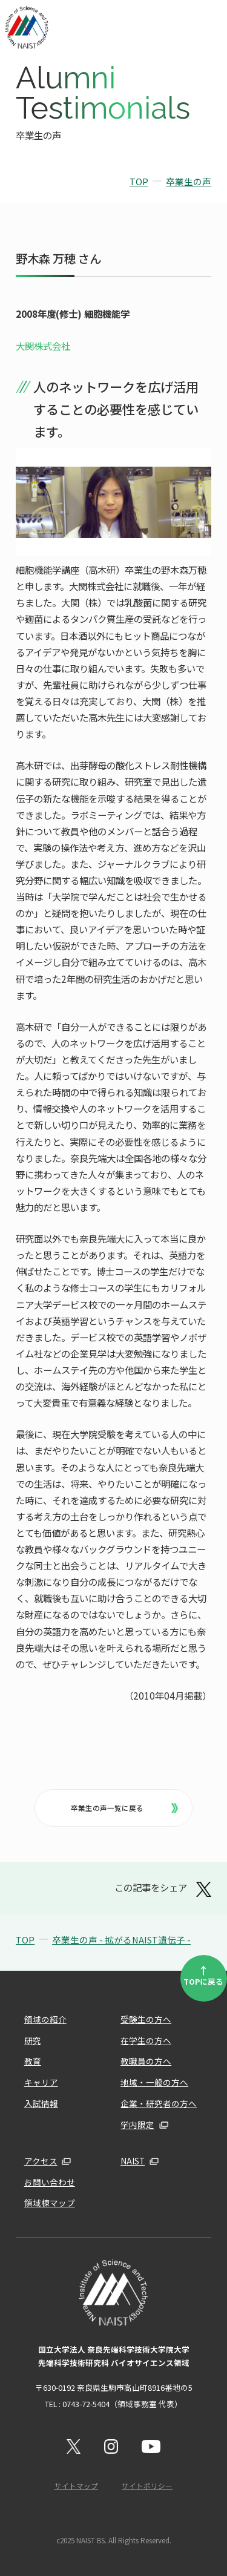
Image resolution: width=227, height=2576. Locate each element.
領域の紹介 (45, 2019)
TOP (139, 181)
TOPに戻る (203, 1974)
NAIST (132, 2161)
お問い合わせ (49, 2182)
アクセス (41, 2161)
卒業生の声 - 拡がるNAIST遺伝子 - (121, 1939)
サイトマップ (76, 2486)
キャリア (41, 2082)
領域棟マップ (49, 2202)
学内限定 (137, 2124)
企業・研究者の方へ (158, 2103)
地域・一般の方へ (154, 2082)
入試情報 (41, 2103)
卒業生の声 (188, 181)
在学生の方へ (145, 2040)
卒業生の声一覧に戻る (124, 1808)
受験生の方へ (145, 2019)
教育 (32, 2061)
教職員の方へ (145, 2061)
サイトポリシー (147, 2486)
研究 (32, 2040)
